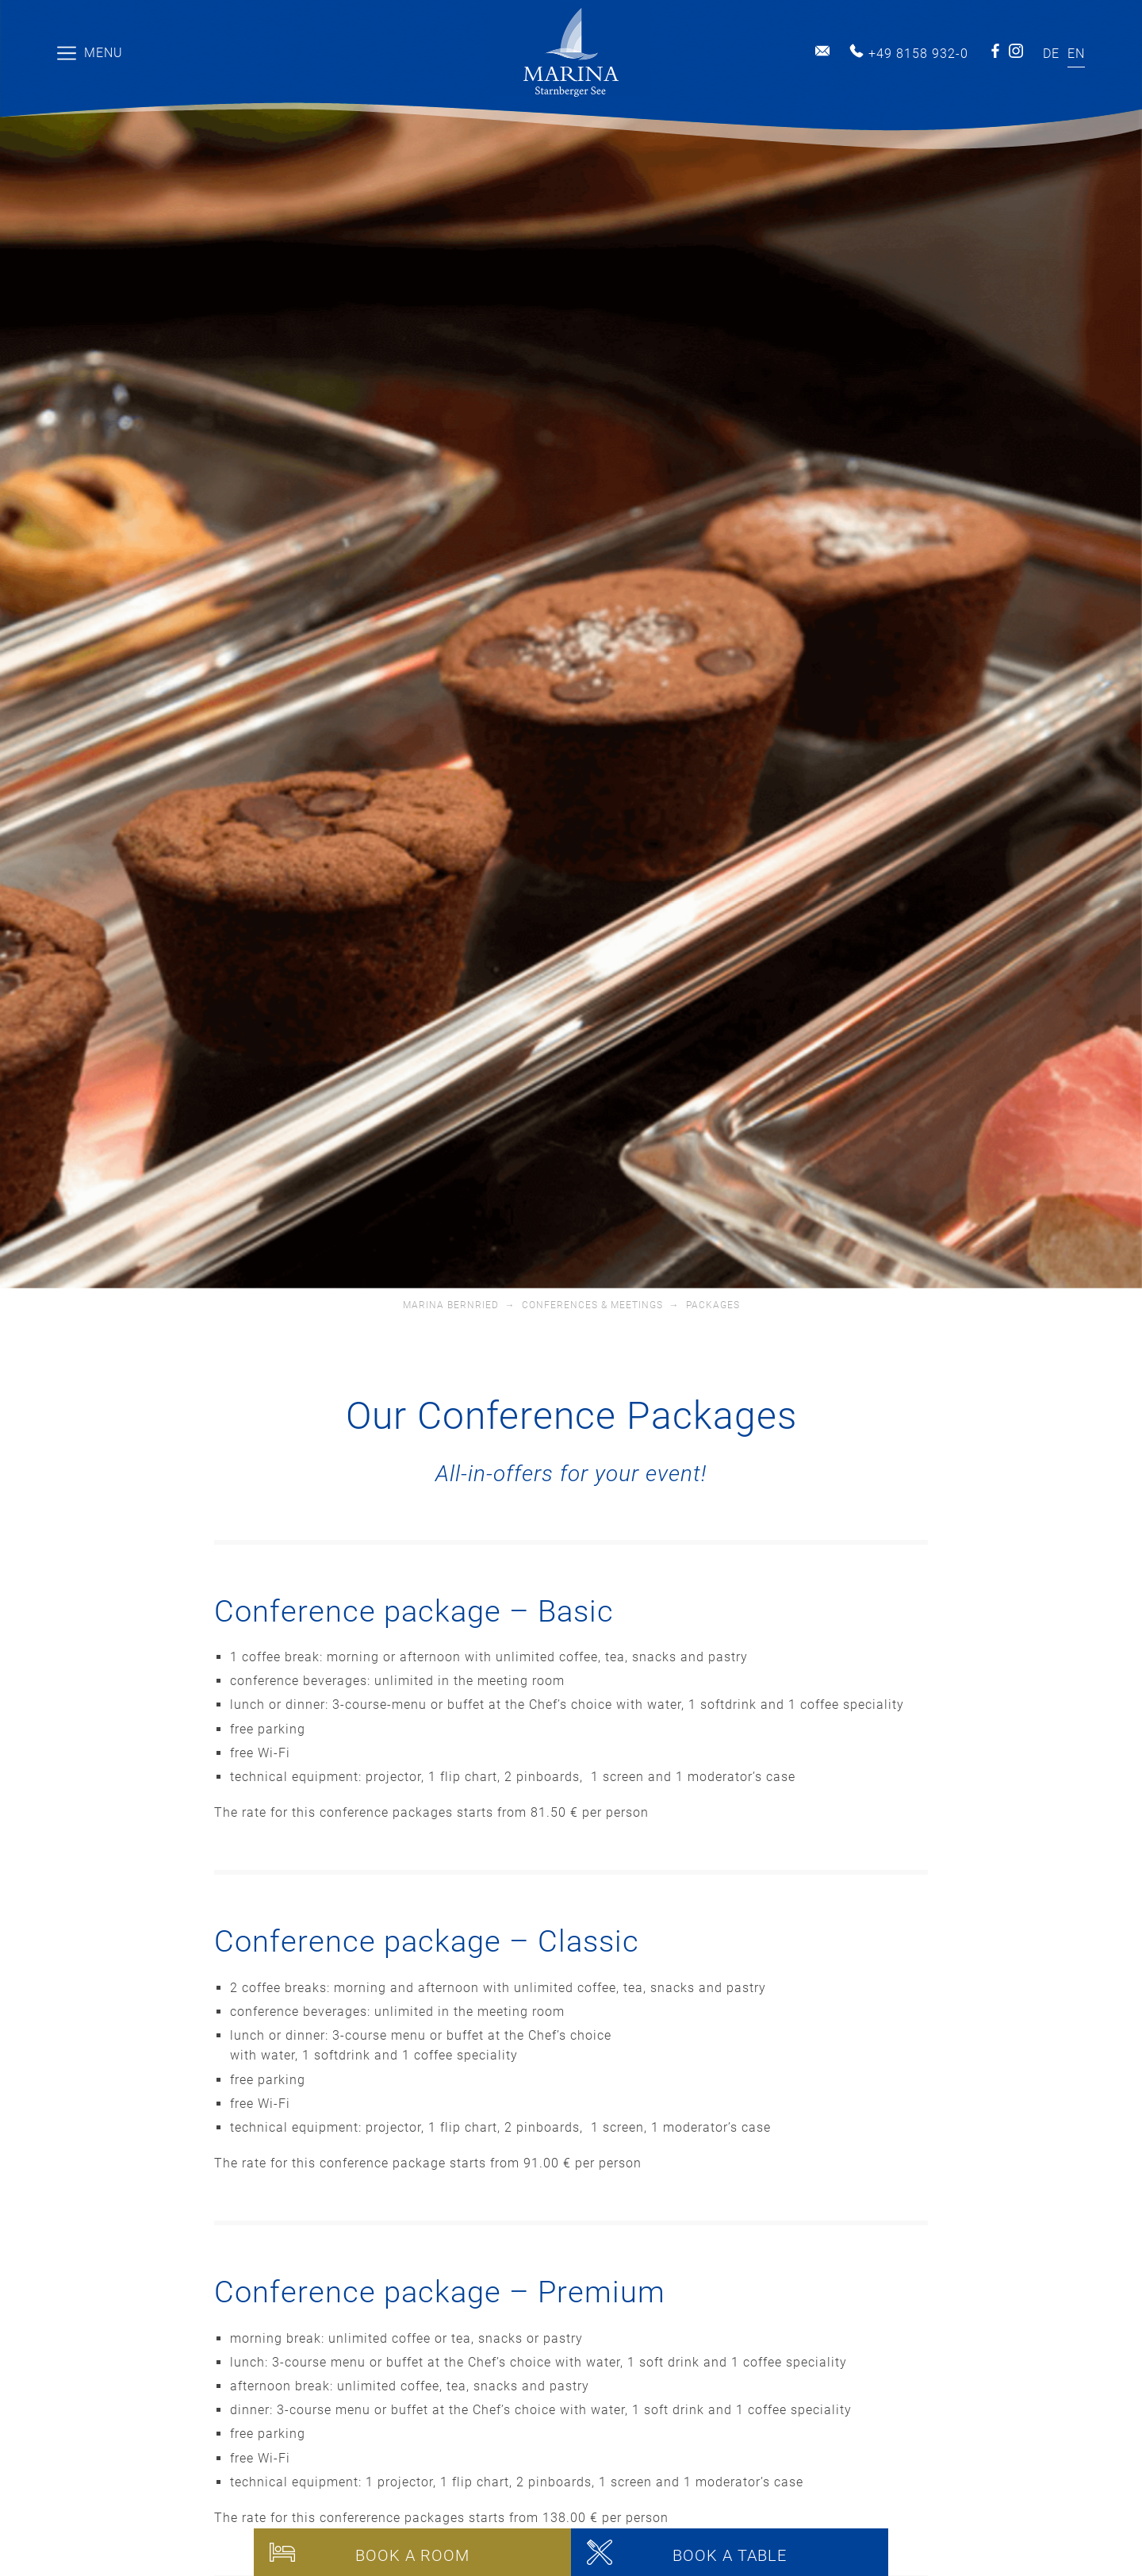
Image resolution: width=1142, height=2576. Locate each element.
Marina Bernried (451, 1305)
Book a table (730, 2555)
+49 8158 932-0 (918, 53)
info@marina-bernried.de (822, 51)
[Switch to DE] (1051, 54)
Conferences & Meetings (592, 1305)
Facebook (995, 51)
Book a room (412, 2555)
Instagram (1016, 51)
